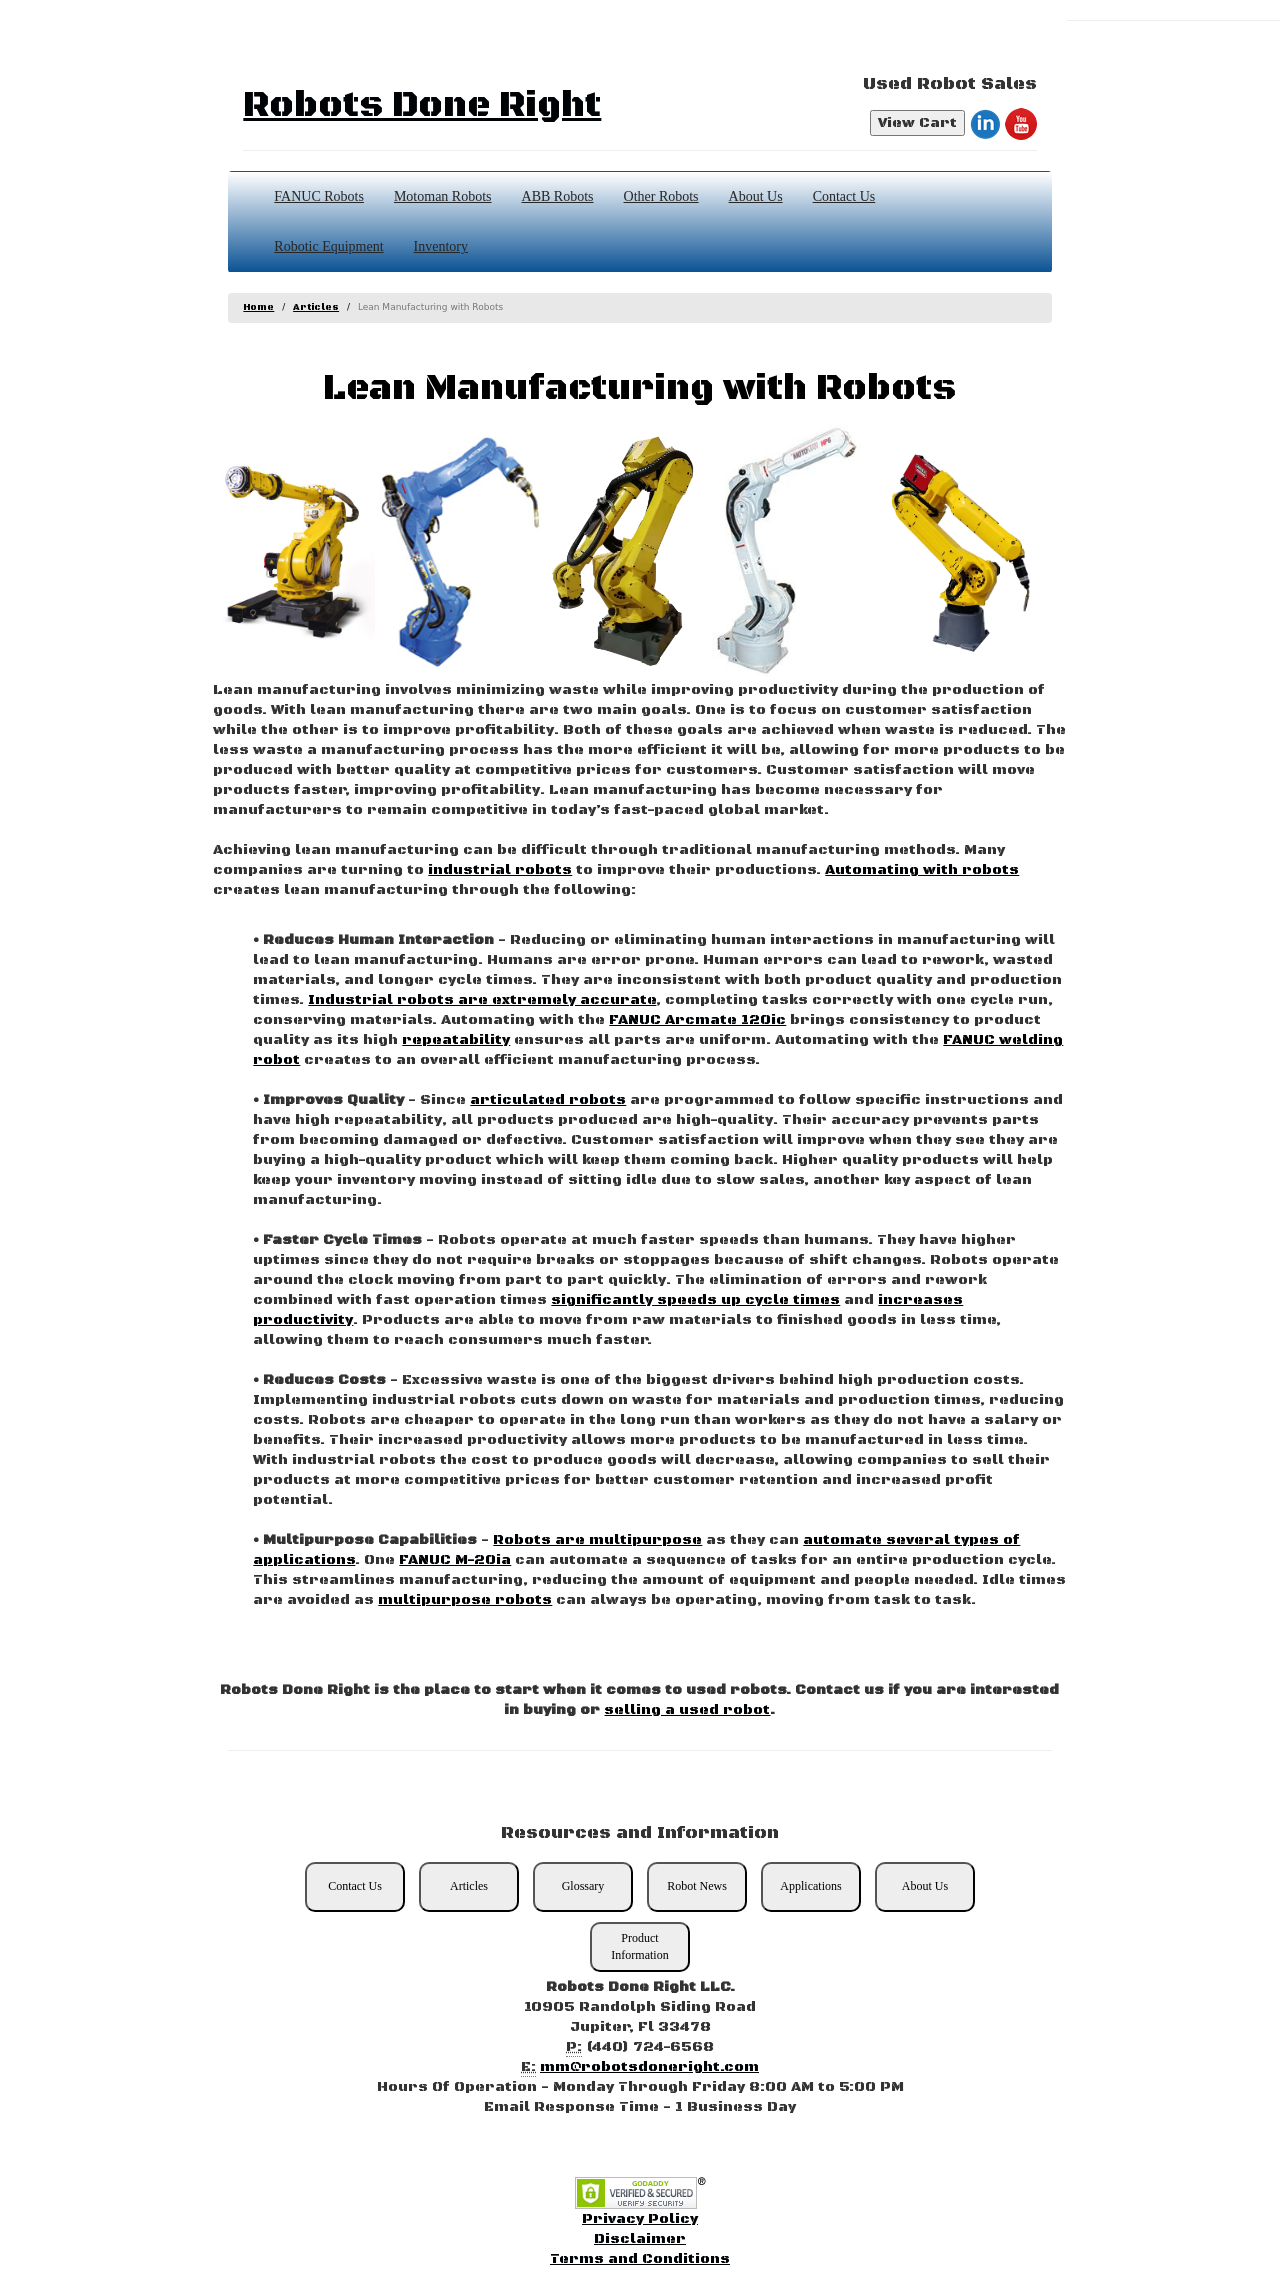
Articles (316, 307)
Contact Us (844, 196)
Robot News (697, 1886)
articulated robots (548, 1100)
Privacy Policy (640, 2219)
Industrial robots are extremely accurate (482, 1000)
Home (258, 307)
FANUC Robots (319, 196)
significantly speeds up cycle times (695, 1300)
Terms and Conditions (640, 2259)
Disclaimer (640, 2239)
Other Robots (661, 196)
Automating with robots (922, 870)
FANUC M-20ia (455, 1560)
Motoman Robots (443, 196)
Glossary (583, 1886)
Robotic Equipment (328, 246)
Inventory (441, 246)
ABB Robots (558, 196)
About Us (756, 196)
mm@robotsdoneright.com (649, 2067)
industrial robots (500, 870)
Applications (810, 1886)
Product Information (639, 1946)
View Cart (917, 123)
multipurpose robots (465, 1600)
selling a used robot (687, 1710)
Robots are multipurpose (597, 1540)
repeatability (456, 1040)
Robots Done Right (422, 105)
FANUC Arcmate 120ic (697, 1020)
